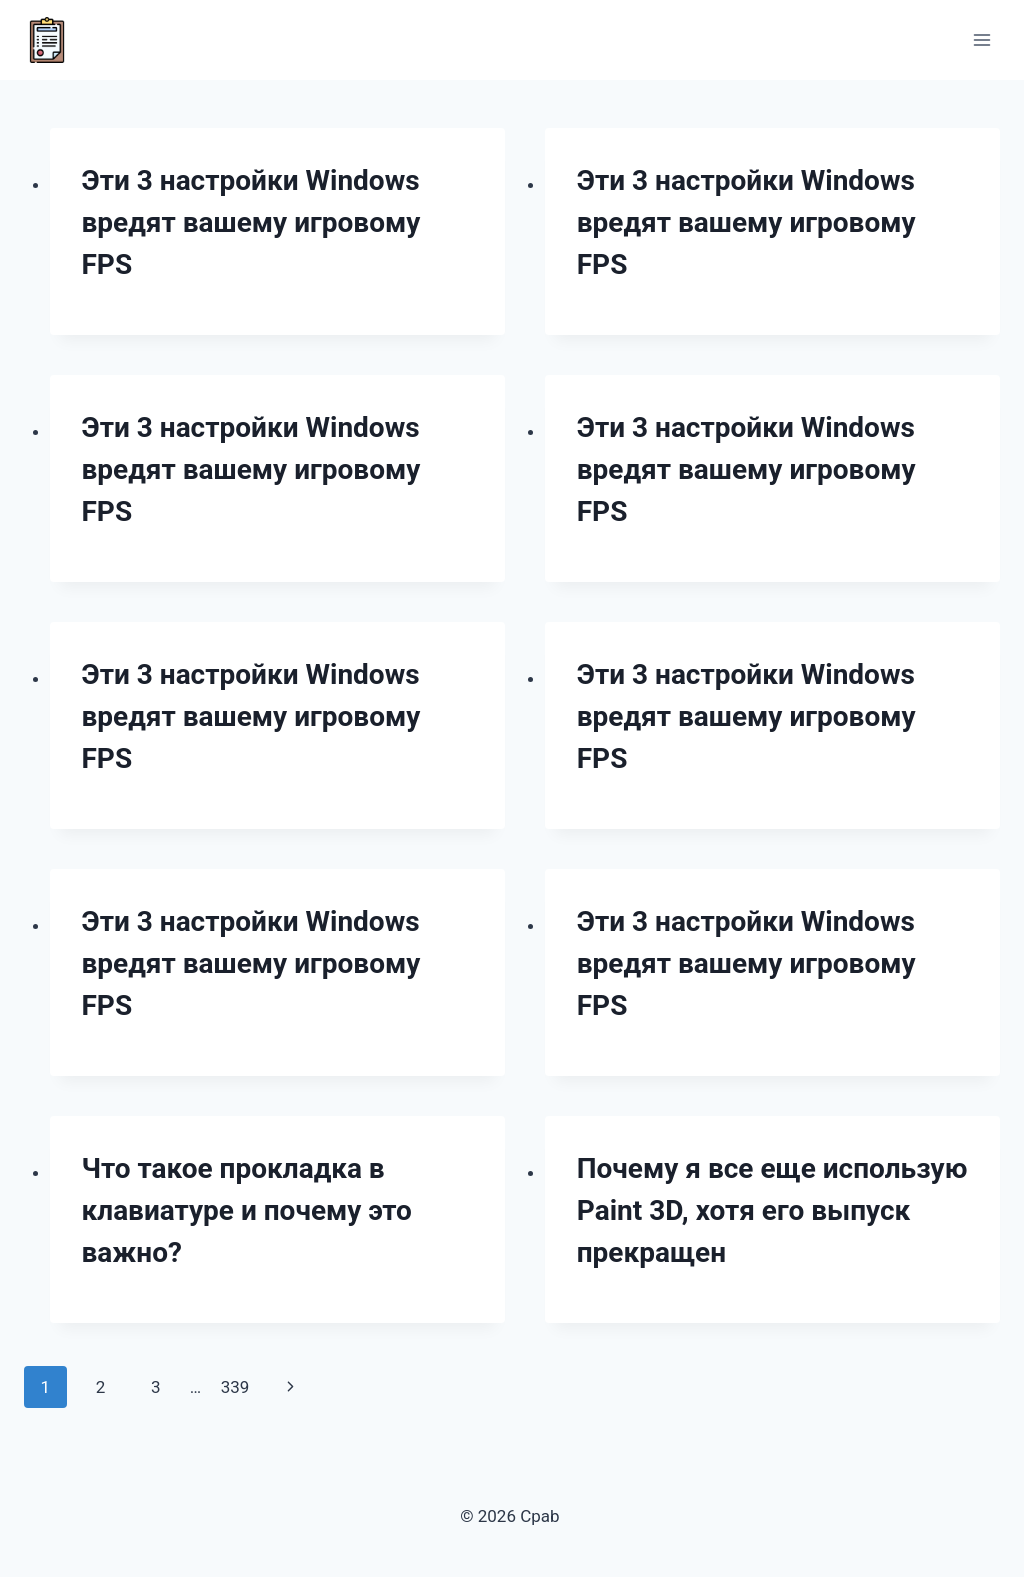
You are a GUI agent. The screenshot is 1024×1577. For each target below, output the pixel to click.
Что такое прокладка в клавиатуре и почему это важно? (247, 1210)
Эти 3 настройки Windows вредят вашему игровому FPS (251, 222)
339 (235, 1387)
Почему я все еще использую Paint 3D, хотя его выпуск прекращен (772, 1210)
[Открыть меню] (981, 39)
